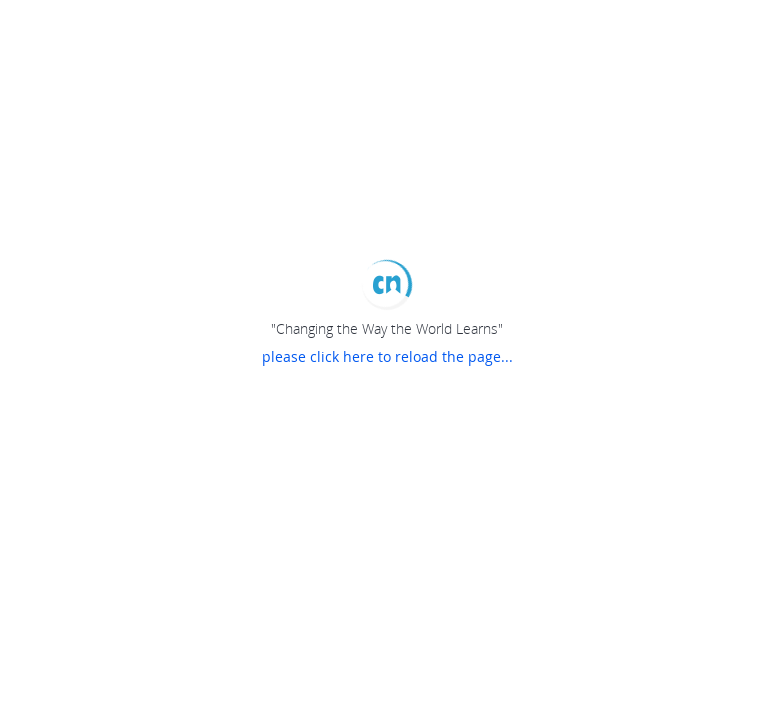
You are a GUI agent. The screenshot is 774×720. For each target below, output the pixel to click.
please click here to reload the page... (387, 356)
